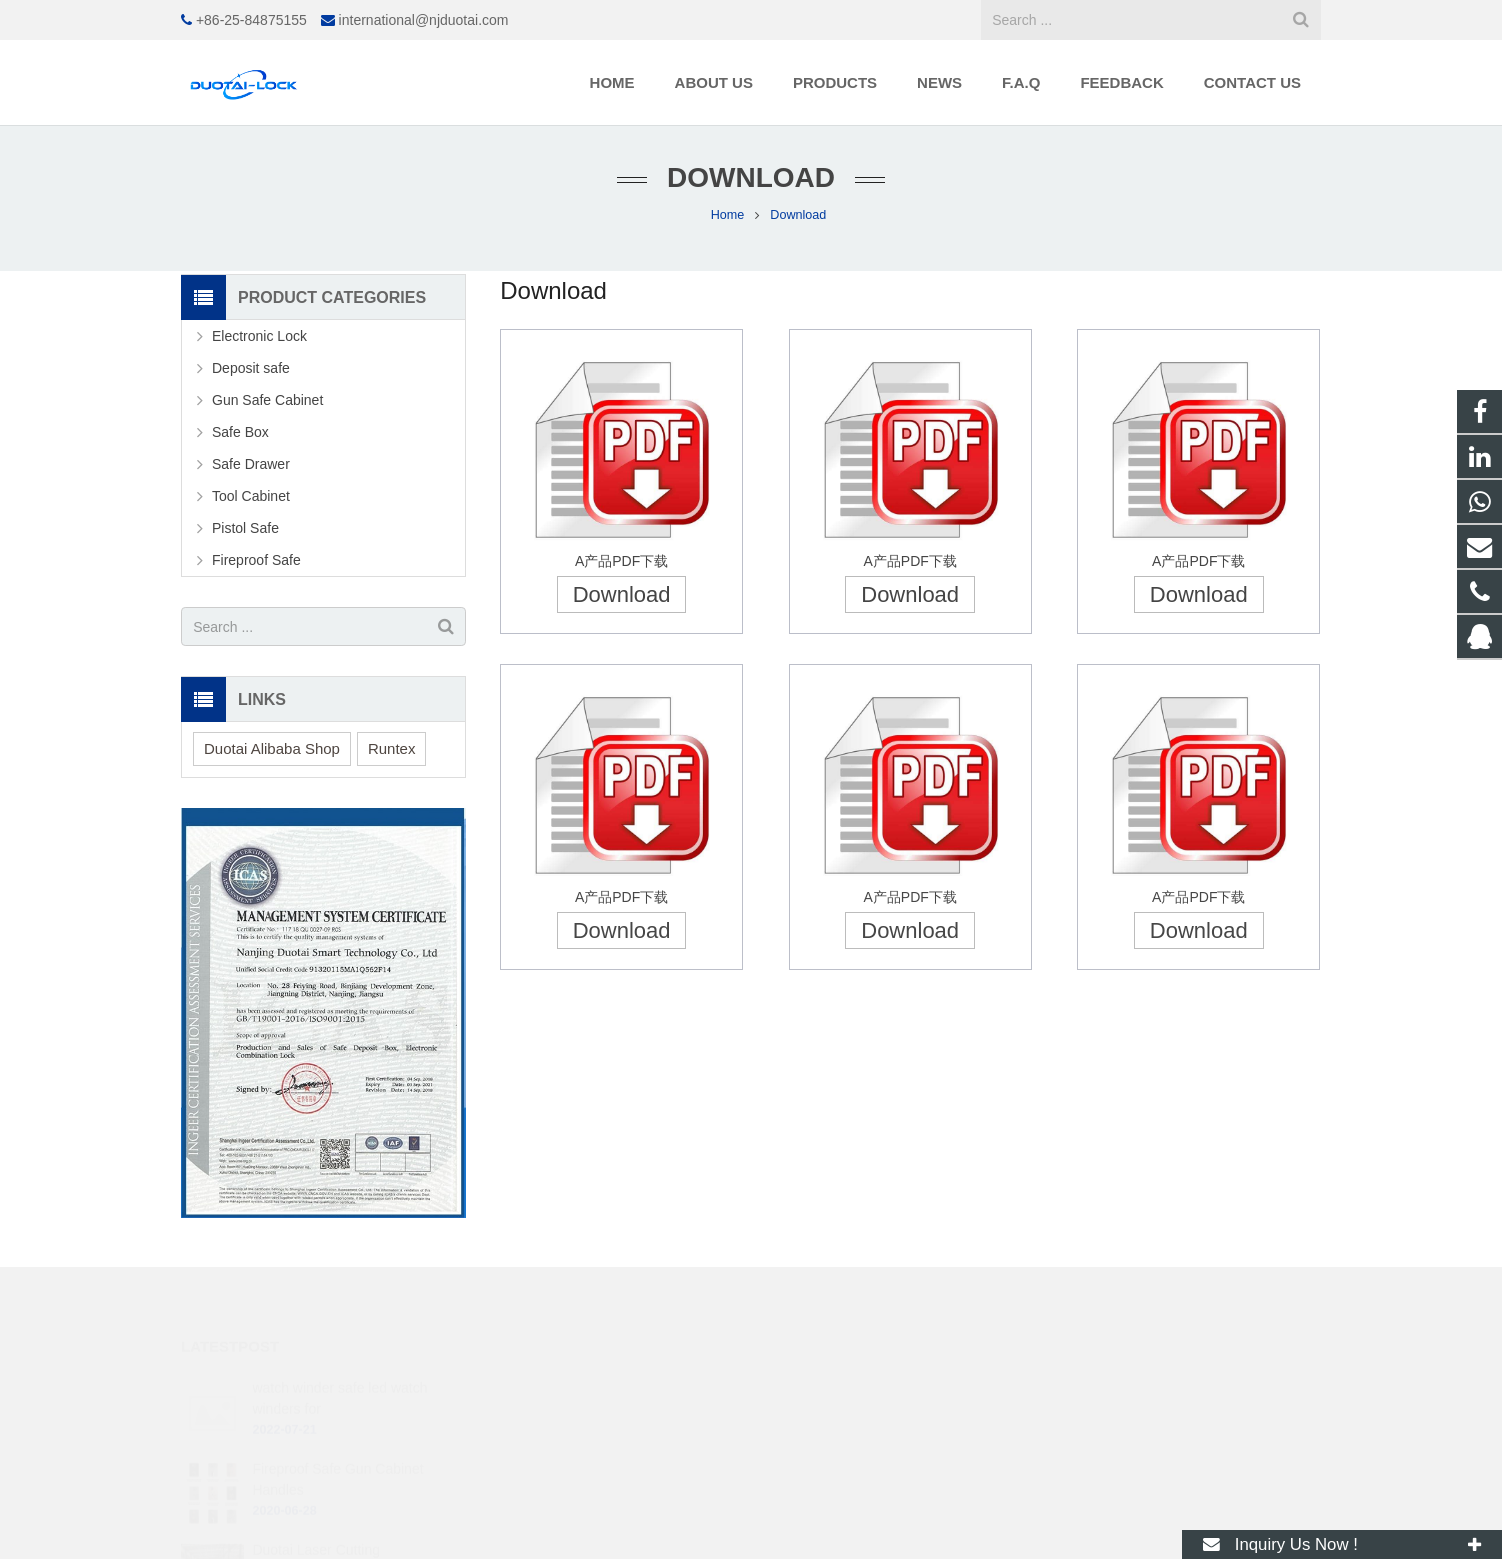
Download (622, 594)
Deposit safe (251, 368)
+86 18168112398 (838, 1417)
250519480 (820, 1388)
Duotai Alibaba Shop (272, 748)
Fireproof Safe (256, 560)
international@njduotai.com (424, 20)
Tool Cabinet (251, 496)
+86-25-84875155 (251, 20)
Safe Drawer (251, 464)
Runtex (392, 748)
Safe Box (240, 432)
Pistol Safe (245, 528)
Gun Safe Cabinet (267, 400)
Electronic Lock (259, 336)
